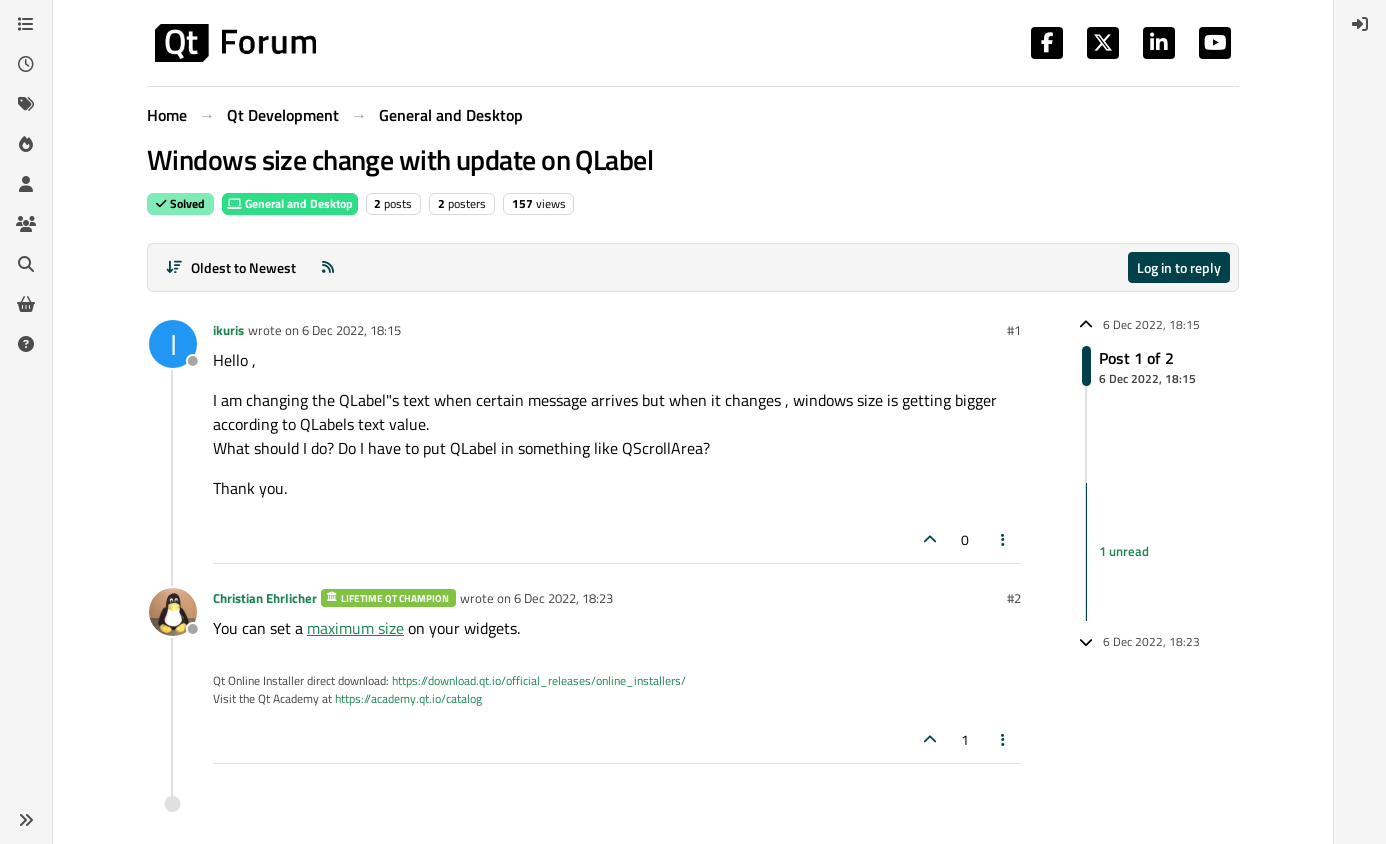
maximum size (355, 628)
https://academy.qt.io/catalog (408, 698)
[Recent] (26, 64)
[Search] (26, 264)
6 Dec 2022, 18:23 (563, 598)
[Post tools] (1004, 539)
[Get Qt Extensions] (26, 304)
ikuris (228, 330)
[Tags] (26, 104)
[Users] (26, 184)
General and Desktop (290, 203)
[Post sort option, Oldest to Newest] (230, 267)
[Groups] (26, 224)
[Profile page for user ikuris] (173, 344)
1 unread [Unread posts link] (1124, 551)
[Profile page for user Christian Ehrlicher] (173, 612)
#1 (1014, 330)
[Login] (1360, 24)
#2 (1014, 598)
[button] (26, 820)
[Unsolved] (26, 344)
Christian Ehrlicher (265, 598)
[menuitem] (1360, 24)
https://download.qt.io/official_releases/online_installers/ (539, 680)
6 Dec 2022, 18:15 (351, 330)
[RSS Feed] (328, 267)
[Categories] (26, 24)
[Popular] (26, 144)
